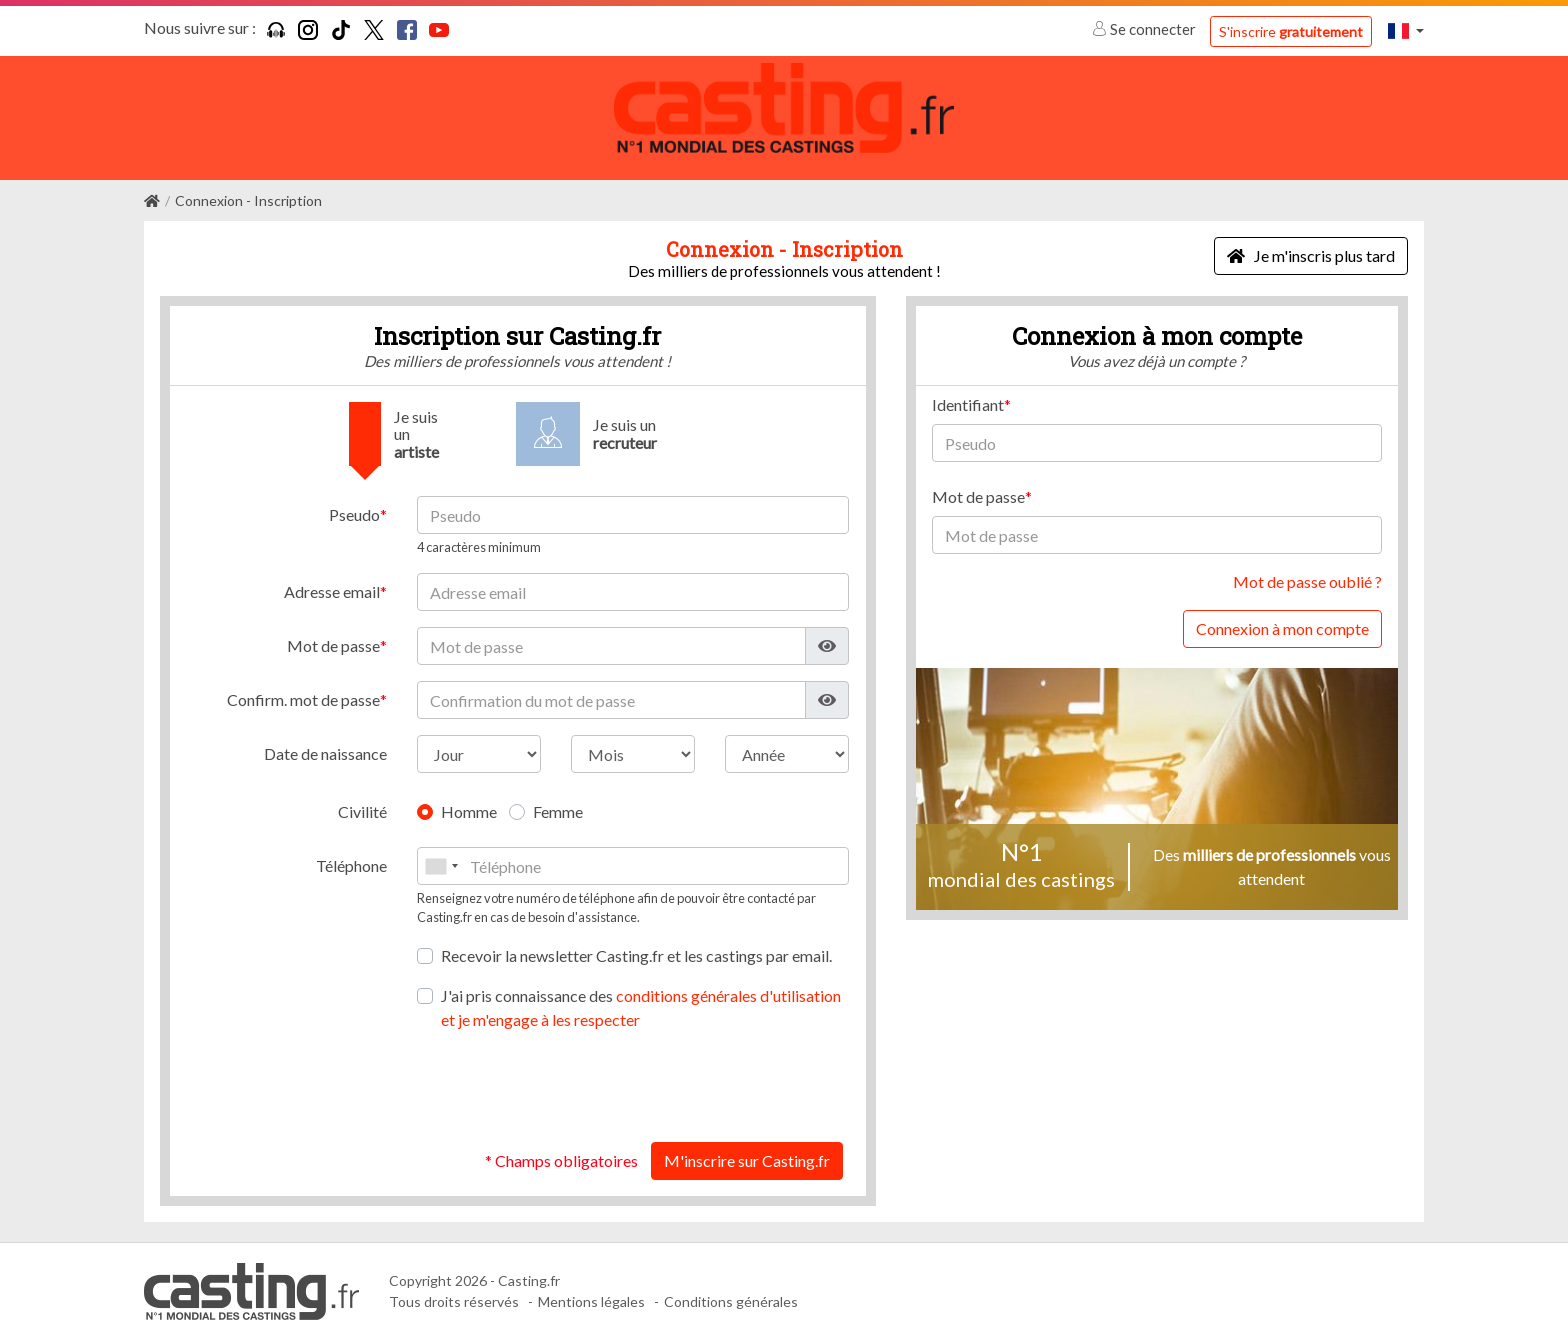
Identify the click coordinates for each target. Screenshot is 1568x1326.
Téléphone (351, 852)
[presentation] (697, 1073)
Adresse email (332, 578)
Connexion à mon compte (1282, 615)
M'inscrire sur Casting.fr (747, 1146)
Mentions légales (591, 1288)
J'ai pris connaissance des (641, 993)
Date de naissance (325, 740)
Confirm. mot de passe (303, 686)
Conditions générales (731, 1288)
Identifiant (968, 391)
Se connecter (1145, 29)
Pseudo (354, 501)
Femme (558, 798)
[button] (1406, 30)
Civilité (362, 798)
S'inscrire (1291, 31)
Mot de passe (333, 632)
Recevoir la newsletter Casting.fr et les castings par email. (636, 941)
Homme (469, 798)
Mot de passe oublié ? (1307, 568)
